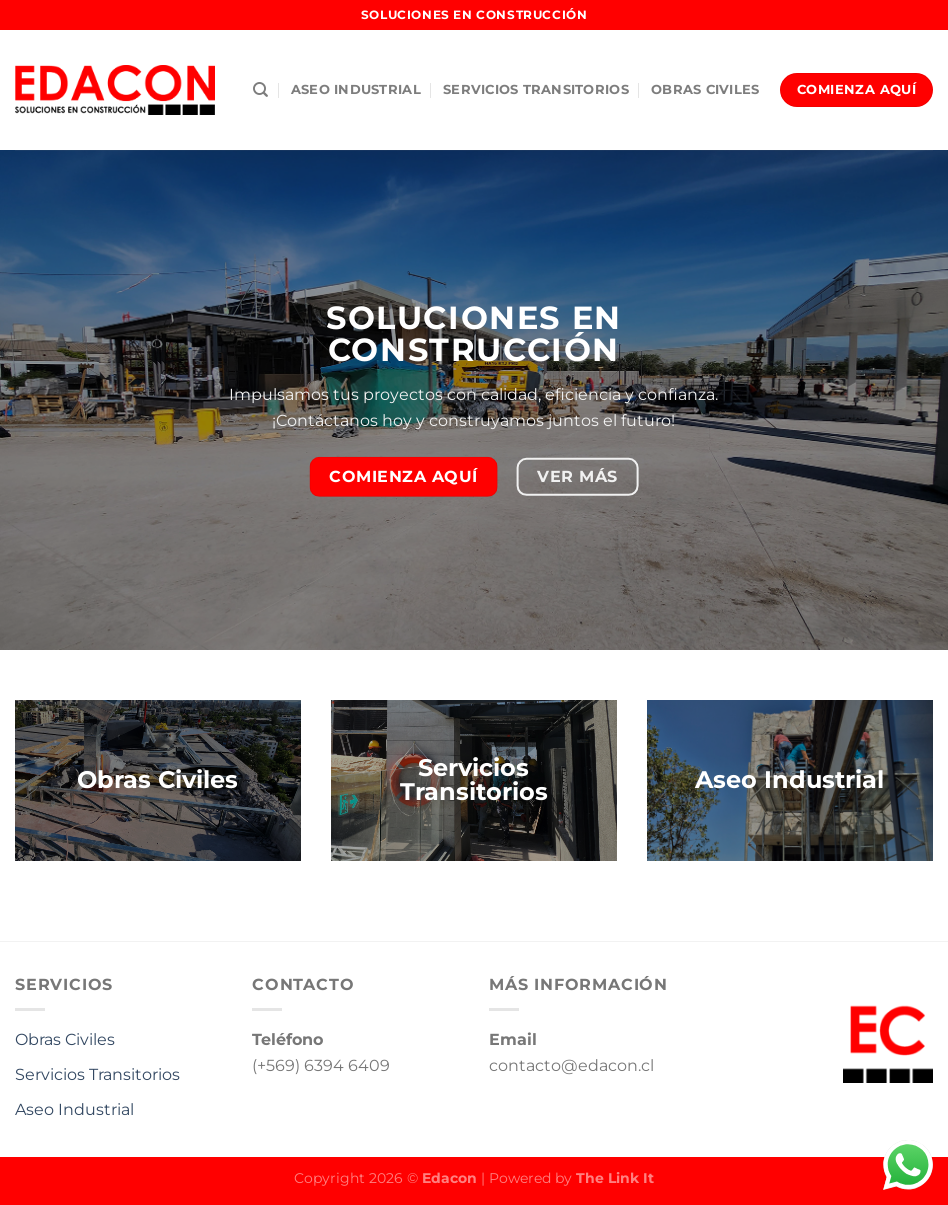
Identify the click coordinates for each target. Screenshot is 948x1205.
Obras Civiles (705, 89)
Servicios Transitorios (536, 89)
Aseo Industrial (74, 1109)
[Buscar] (260, 90)
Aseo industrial (356, 89)
